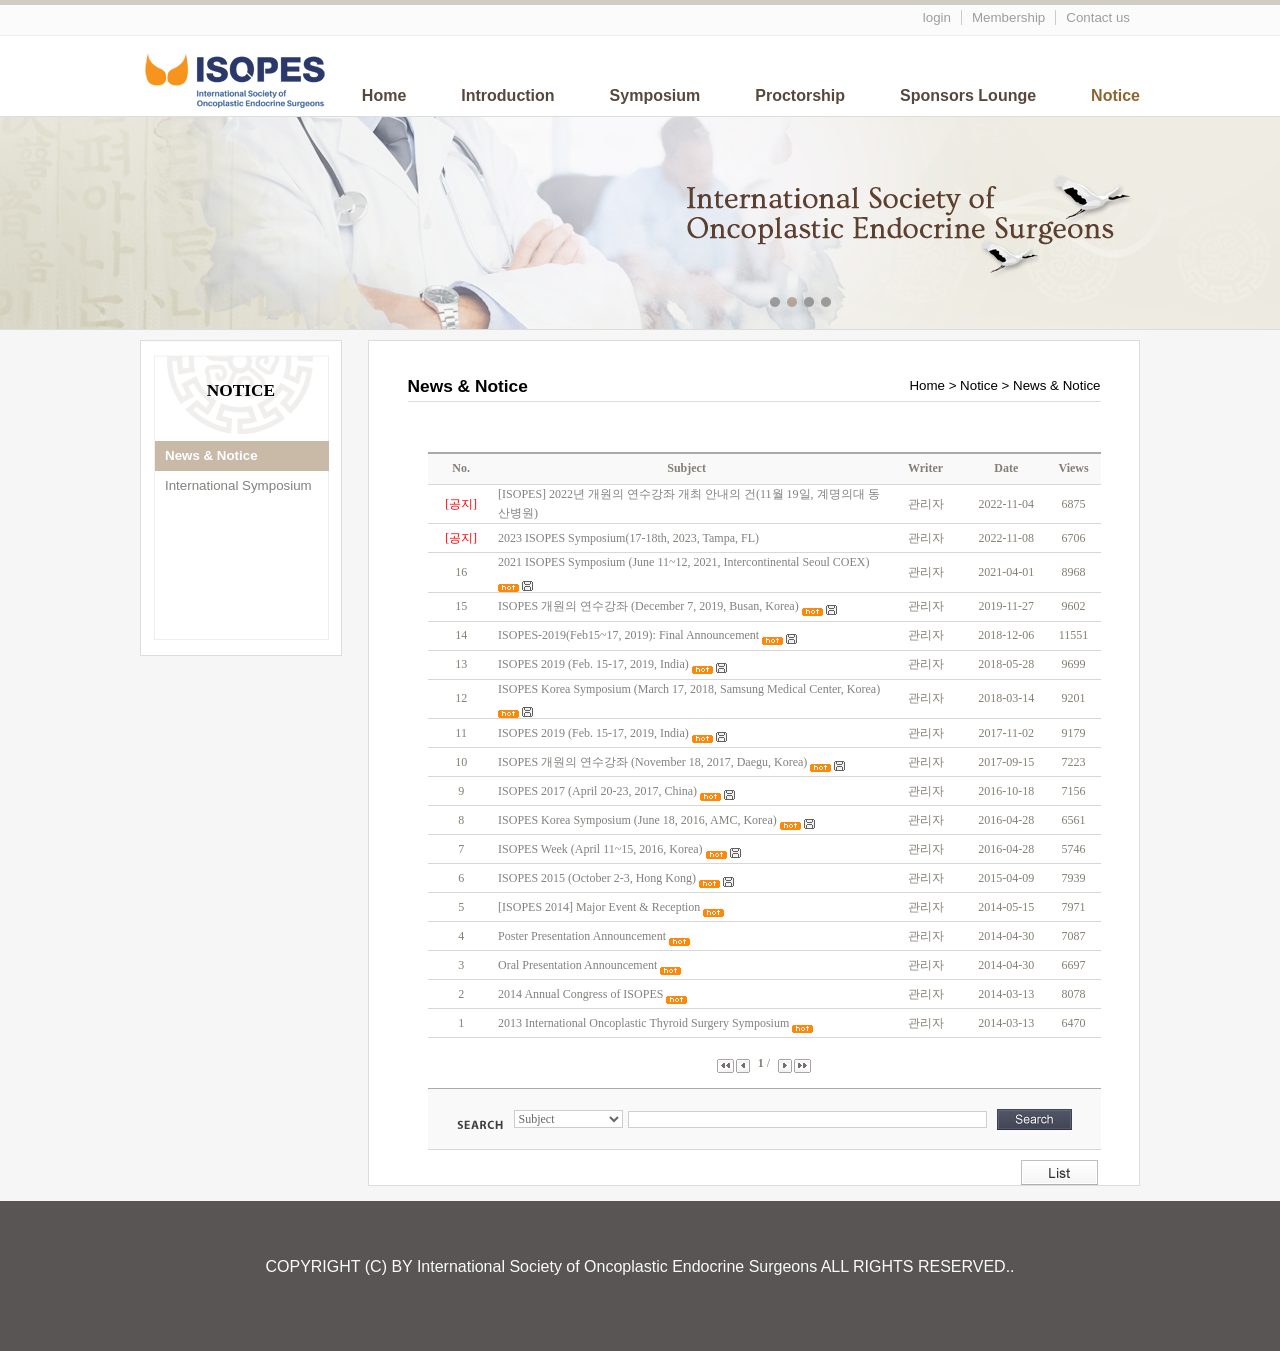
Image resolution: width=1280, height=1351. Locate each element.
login (937, 17)
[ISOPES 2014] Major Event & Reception (599, 907)
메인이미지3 (811, 304)
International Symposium (238, 485)
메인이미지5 (845, 304)
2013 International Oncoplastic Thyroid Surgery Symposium (643, 1023)
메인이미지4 (828, 304)
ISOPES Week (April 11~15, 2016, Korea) (600, 849)
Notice (1115, 95)
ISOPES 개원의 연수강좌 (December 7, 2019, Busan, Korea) (648, 606)
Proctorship (800, 95)
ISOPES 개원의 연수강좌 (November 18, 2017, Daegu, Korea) (652, 762)
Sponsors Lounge (968, 95)
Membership (1008, 17)
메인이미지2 (794, 304)
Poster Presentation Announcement (582, 936)
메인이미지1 (777, 304)
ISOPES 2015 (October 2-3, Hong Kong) (597, 878)
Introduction (507, 95)
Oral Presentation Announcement (577, 965)
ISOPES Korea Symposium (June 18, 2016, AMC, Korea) (637, 820)
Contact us (1098, 17)
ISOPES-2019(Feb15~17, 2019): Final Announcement (628, 635)
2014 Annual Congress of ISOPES (580, 994)
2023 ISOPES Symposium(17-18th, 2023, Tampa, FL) (628, 538)
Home (384, 95)
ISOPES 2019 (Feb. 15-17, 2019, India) (593, 664)
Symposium (655, 95)
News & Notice (211, 455)
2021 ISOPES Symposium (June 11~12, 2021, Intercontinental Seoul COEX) (683, 562)
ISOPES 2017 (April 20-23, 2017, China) (597, 791)
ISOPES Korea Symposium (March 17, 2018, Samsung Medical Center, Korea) (689, 689)
